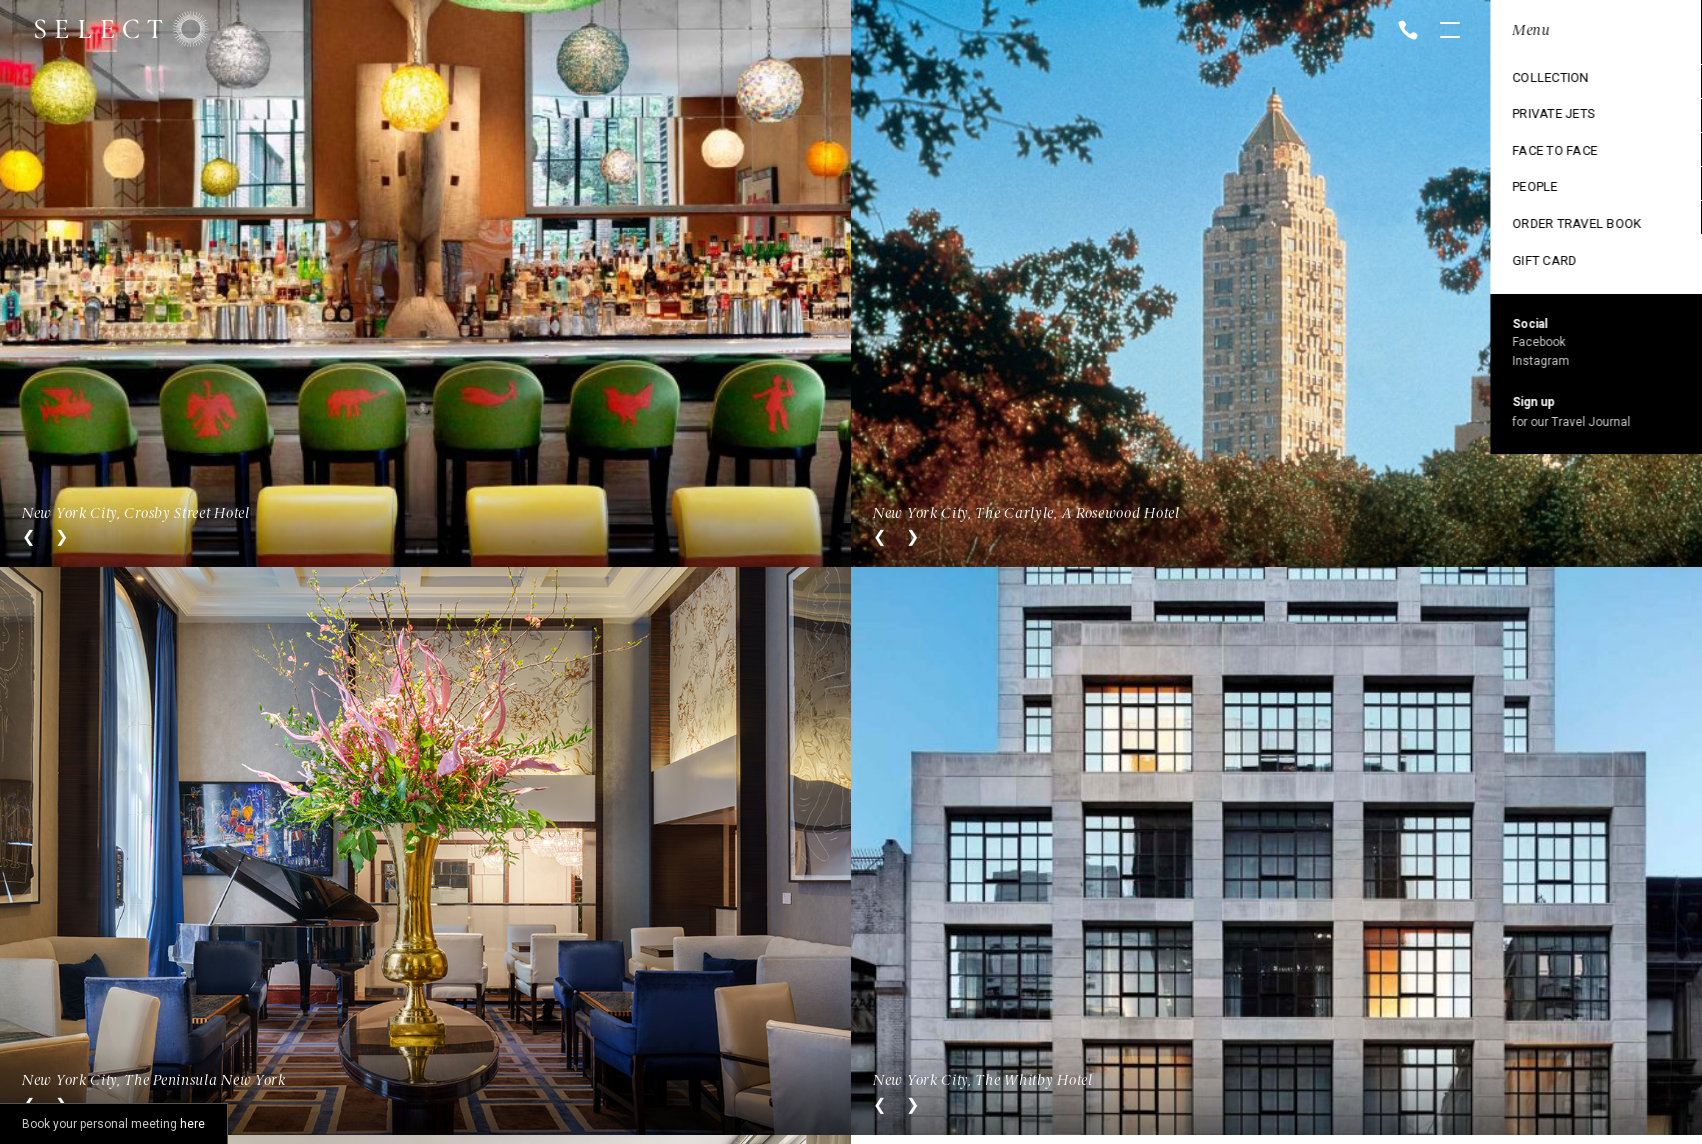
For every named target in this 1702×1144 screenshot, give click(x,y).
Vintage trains (1543, 217)
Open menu (1450, 32)
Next (61, 537)
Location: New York (1558, 31)
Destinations (1536, 81)
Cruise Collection (1554, 115)
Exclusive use (1539, 149)
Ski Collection (1542, 183)
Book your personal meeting (113, 1124)
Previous (28, 537)
